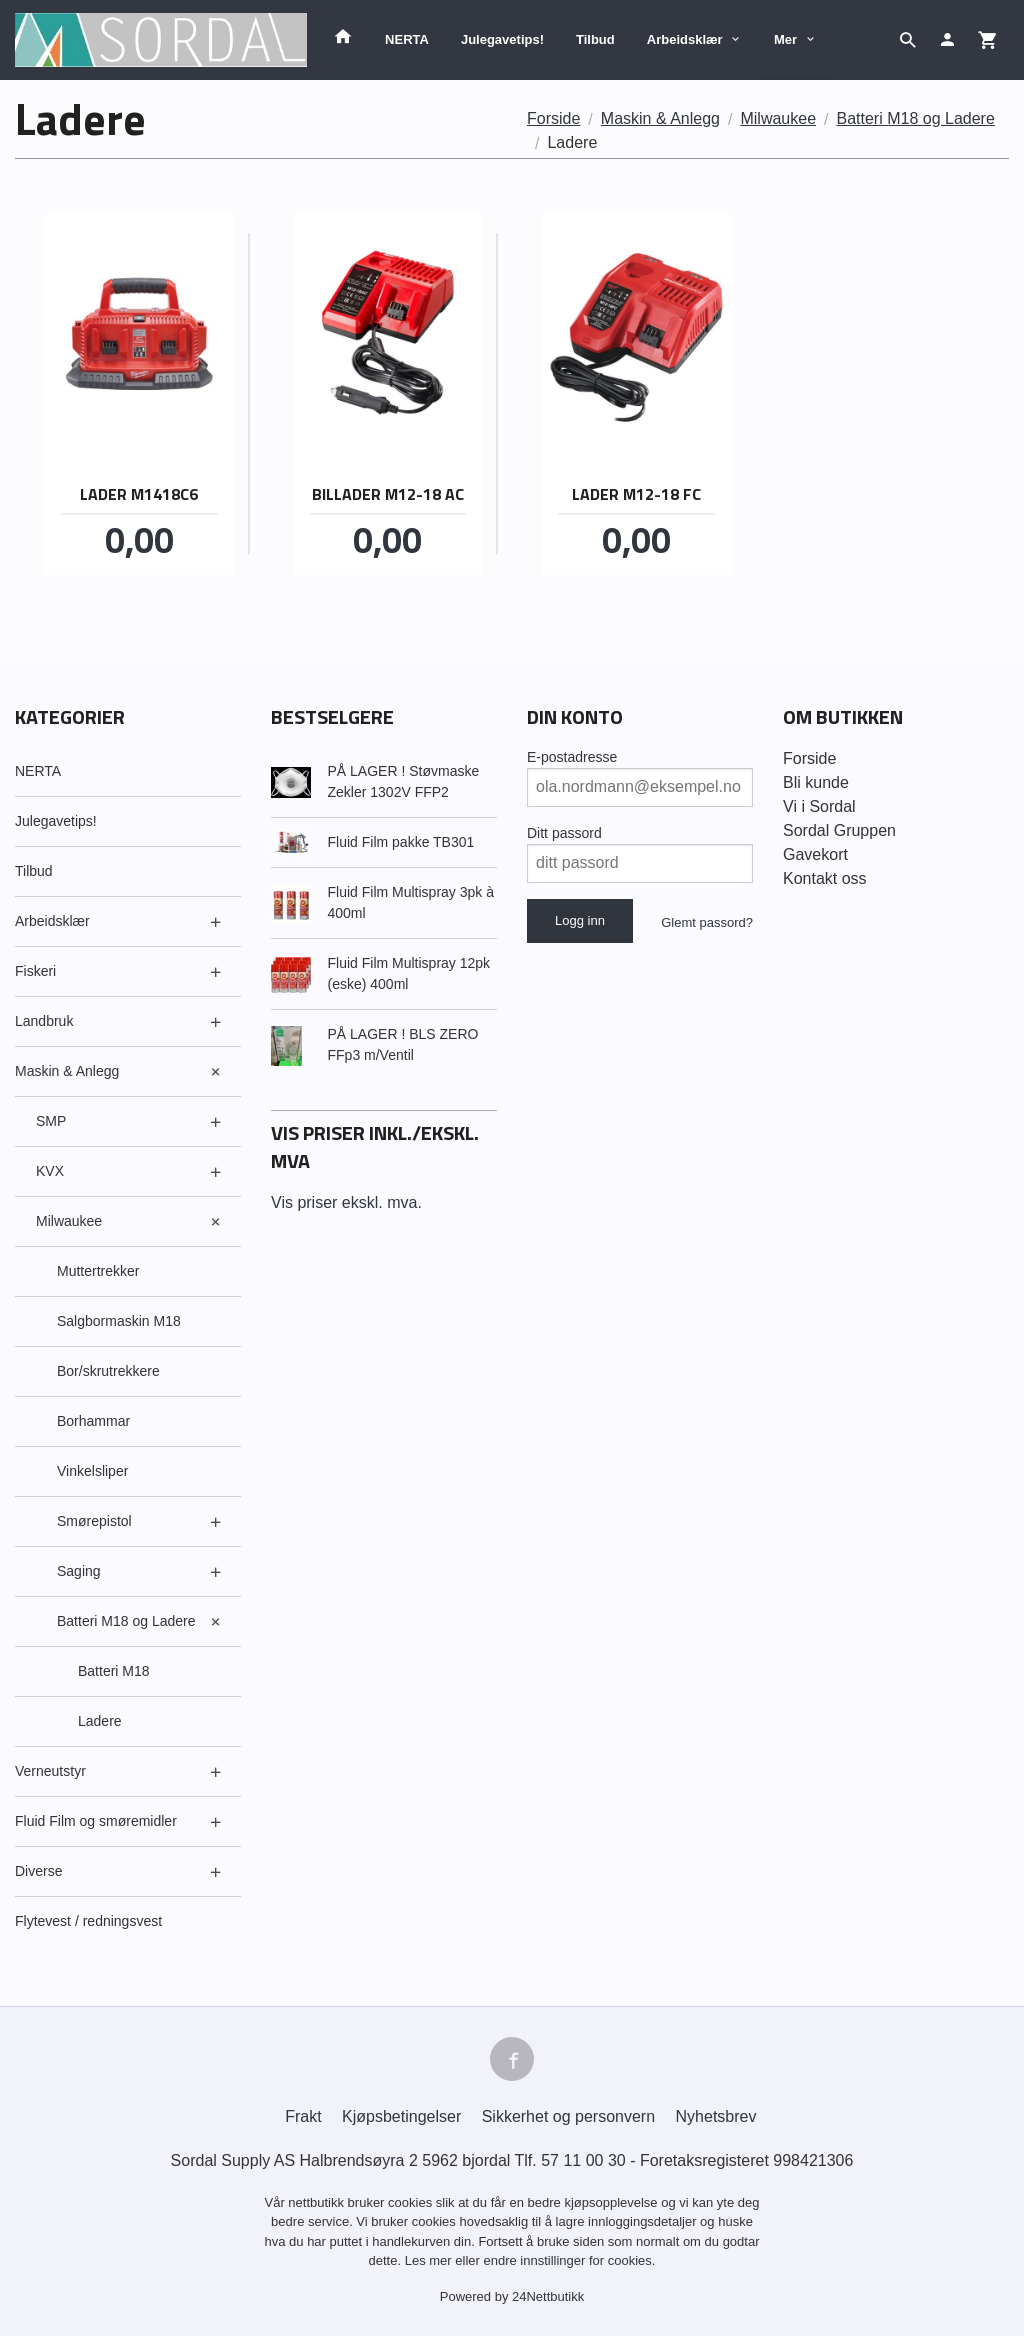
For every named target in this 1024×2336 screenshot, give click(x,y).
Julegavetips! (502, 39)
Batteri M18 (114, 1671)
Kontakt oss (825, 878)
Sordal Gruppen (839, 830)
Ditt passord (564, 833)
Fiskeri (35, 971)
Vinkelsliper (92, 1471)
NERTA (407, 39)
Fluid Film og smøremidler (96, 1821)
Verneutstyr (50, 1771)
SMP (51, 1121)
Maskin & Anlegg (67, 1071)
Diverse (38, 1871)
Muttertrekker (98, 1271)
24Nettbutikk (548, 2296)
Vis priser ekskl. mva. (346, 1202)
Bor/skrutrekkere (108, 1371)
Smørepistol (94, 1521)
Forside (553, 118)
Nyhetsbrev (716, 2116)
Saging (79, 1571)
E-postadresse (572, 757)
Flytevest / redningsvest (88, 1921)
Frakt (303, 2116)
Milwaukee (69, 1221)
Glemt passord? (707, 922)
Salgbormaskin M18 (119, 1321)
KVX (50, 1171)
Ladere (100, 1721)
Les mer (430, 2260)
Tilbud (595, 39)
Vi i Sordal (819, 806)
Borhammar (93, 1421)
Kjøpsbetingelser (401, 2116)
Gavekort (815, 854)
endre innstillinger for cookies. (569, 2260)
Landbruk (44, 1021)
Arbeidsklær (685, 39)
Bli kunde (816, 782)
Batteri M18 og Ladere (126, 1621)
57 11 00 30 (583, 2160)
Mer (785, 39)
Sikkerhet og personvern (568, 2116)
